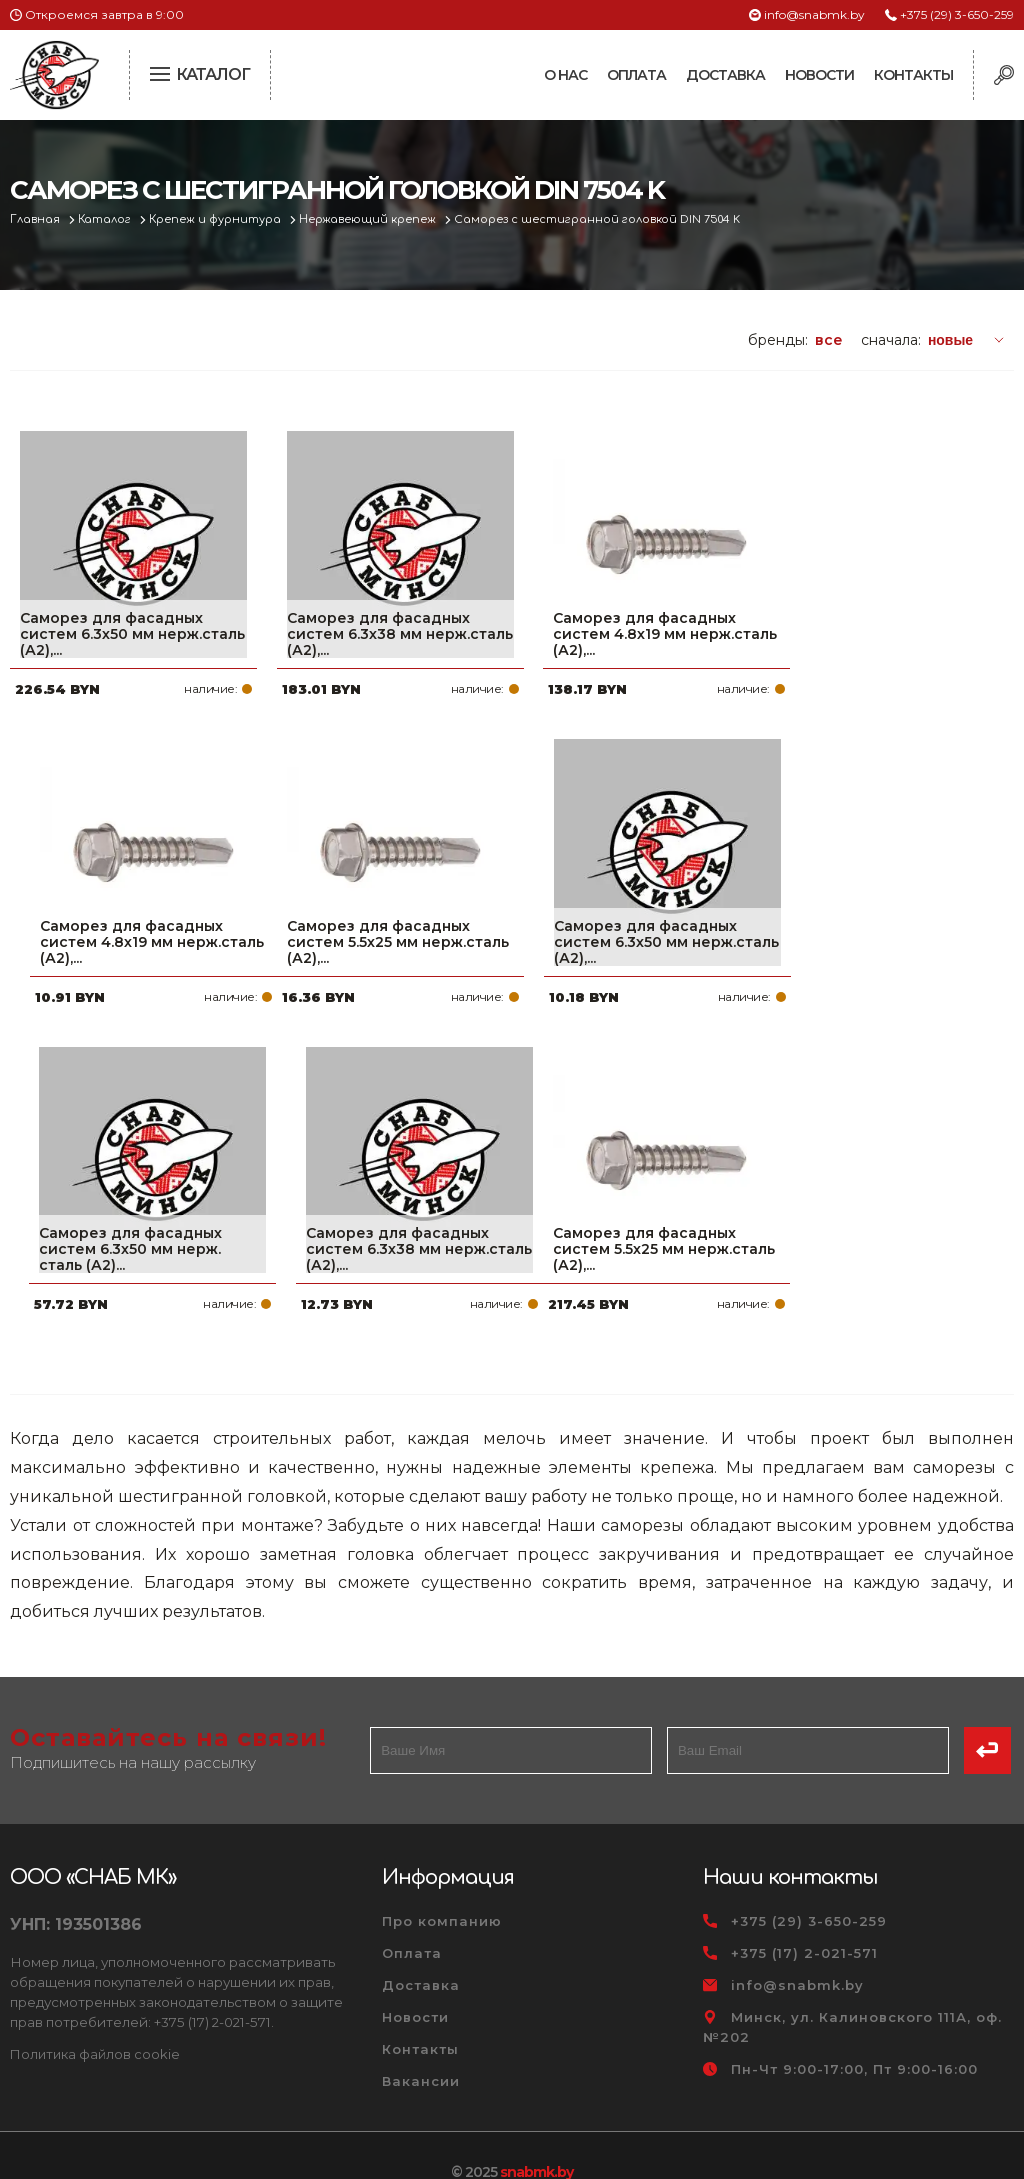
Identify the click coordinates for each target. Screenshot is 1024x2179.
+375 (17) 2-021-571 (804, 1920)
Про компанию (442, 1888)
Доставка (725, 75)
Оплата (636, 75)
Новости (819, 75)
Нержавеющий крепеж (371, 219)
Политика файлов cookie (95, 2021)
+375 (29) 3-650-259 (957, 14)
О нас (565, 75)
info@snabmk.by (814, 14)
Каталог (106, 219)
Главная (36, 219)
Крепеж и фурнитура (218, 219)
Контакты (913, 75)
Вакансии (421, 2048)
